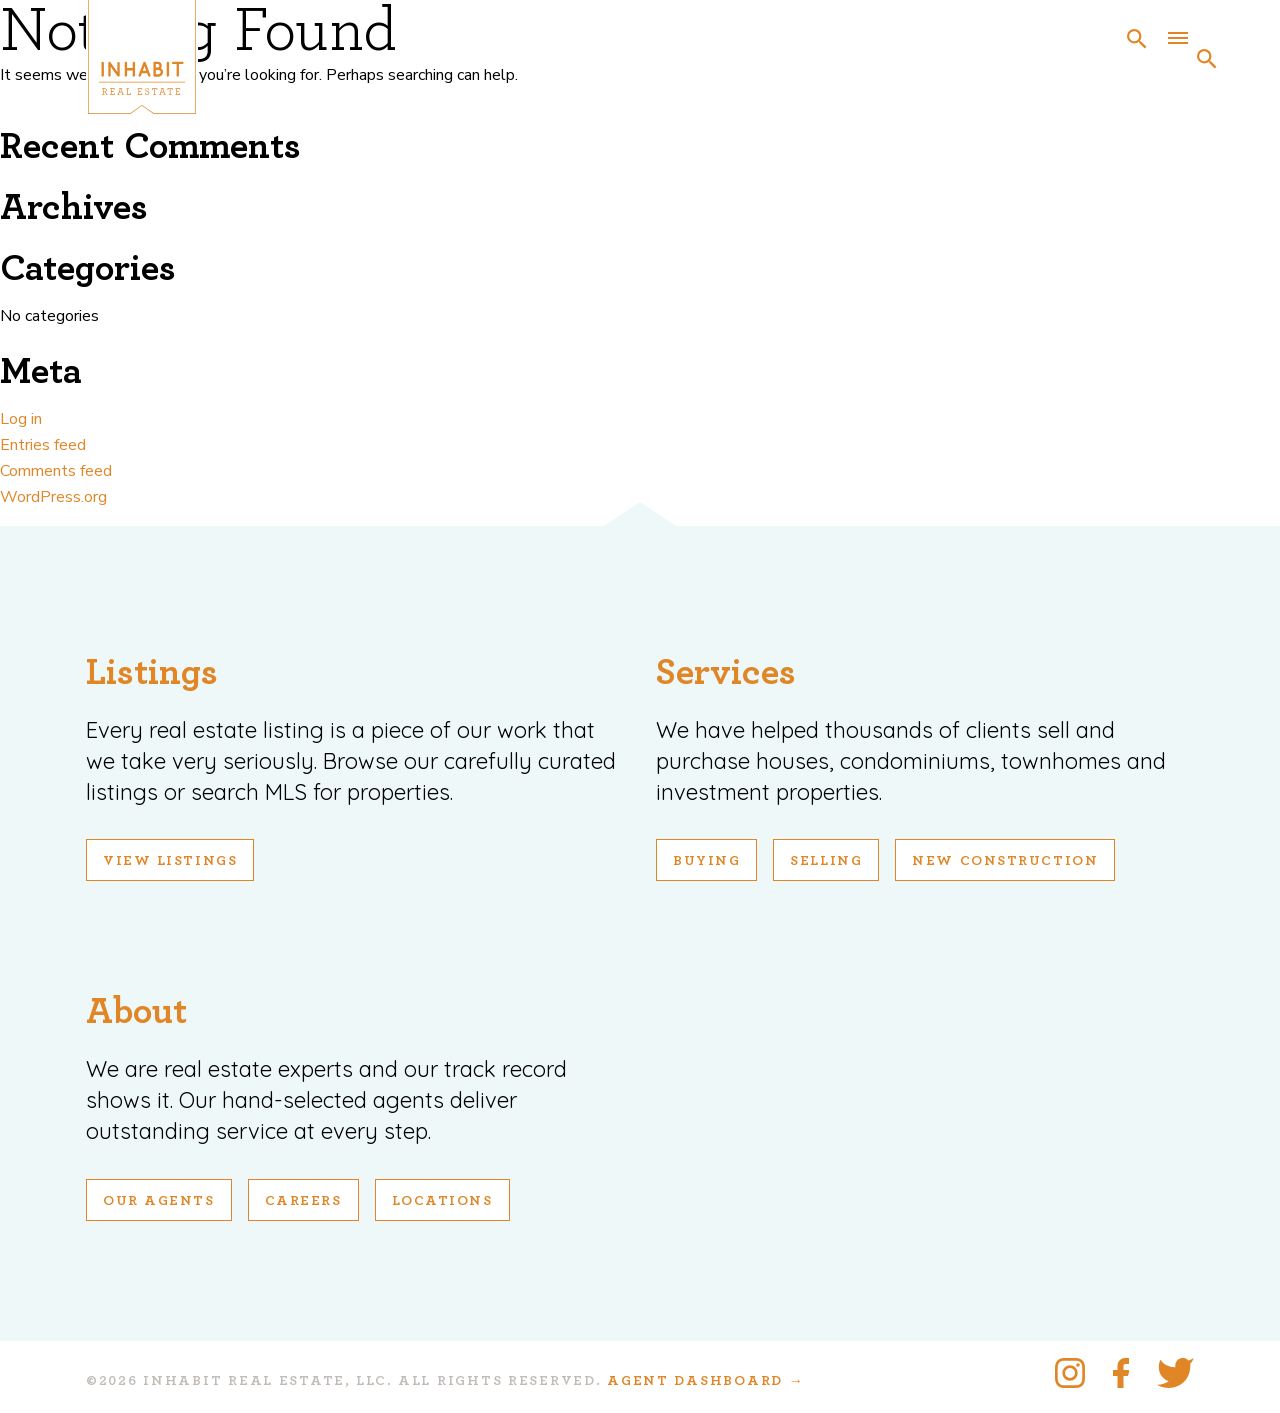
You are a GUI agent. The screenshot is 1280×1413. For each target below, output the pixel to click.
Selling (826, 861)
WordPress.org (53, 497)
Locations (442, 1201)
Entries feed (43, 445)
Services (726, 672)
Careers (303, 1201)
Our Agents (159, 1201)
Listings (152, 672)
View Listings (170, 861)
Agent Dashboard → (705, 1381)
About (136, 1011)
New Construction (1005, 861)
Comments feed (56, 471)
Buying (706, 861)
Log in (21, 419)
